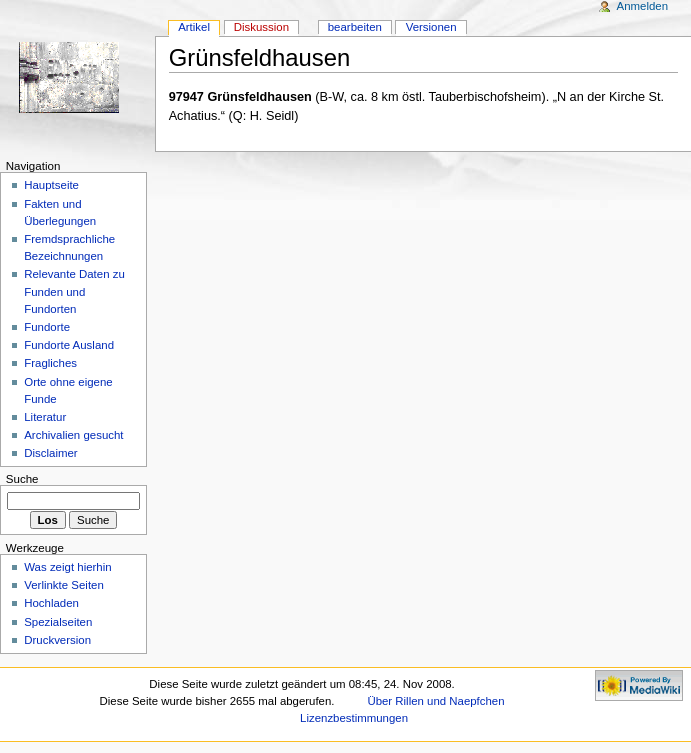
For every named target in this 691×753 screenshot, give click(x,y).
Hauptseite (51, 185)
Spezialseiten (58, 622)
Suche (22, 479)
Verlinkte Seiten (64, 585)
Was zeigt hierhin (67, 567)
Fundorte (47, 327)
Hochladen (51, 603)
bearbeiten (355, 27)
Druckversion (57, 640)
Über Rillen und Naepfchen (435, 701)
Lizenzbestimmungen (354, 718)
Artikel (194, 27)
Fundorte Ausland (69, 345)
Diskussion (261, 27)
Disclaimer (50, 453)
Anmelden (643, 6)
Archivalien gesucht (73, 435)
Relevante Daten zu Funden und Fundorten (74, 291)
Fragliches (50, 363)
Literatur (45, 417)
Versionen (431, 27)
